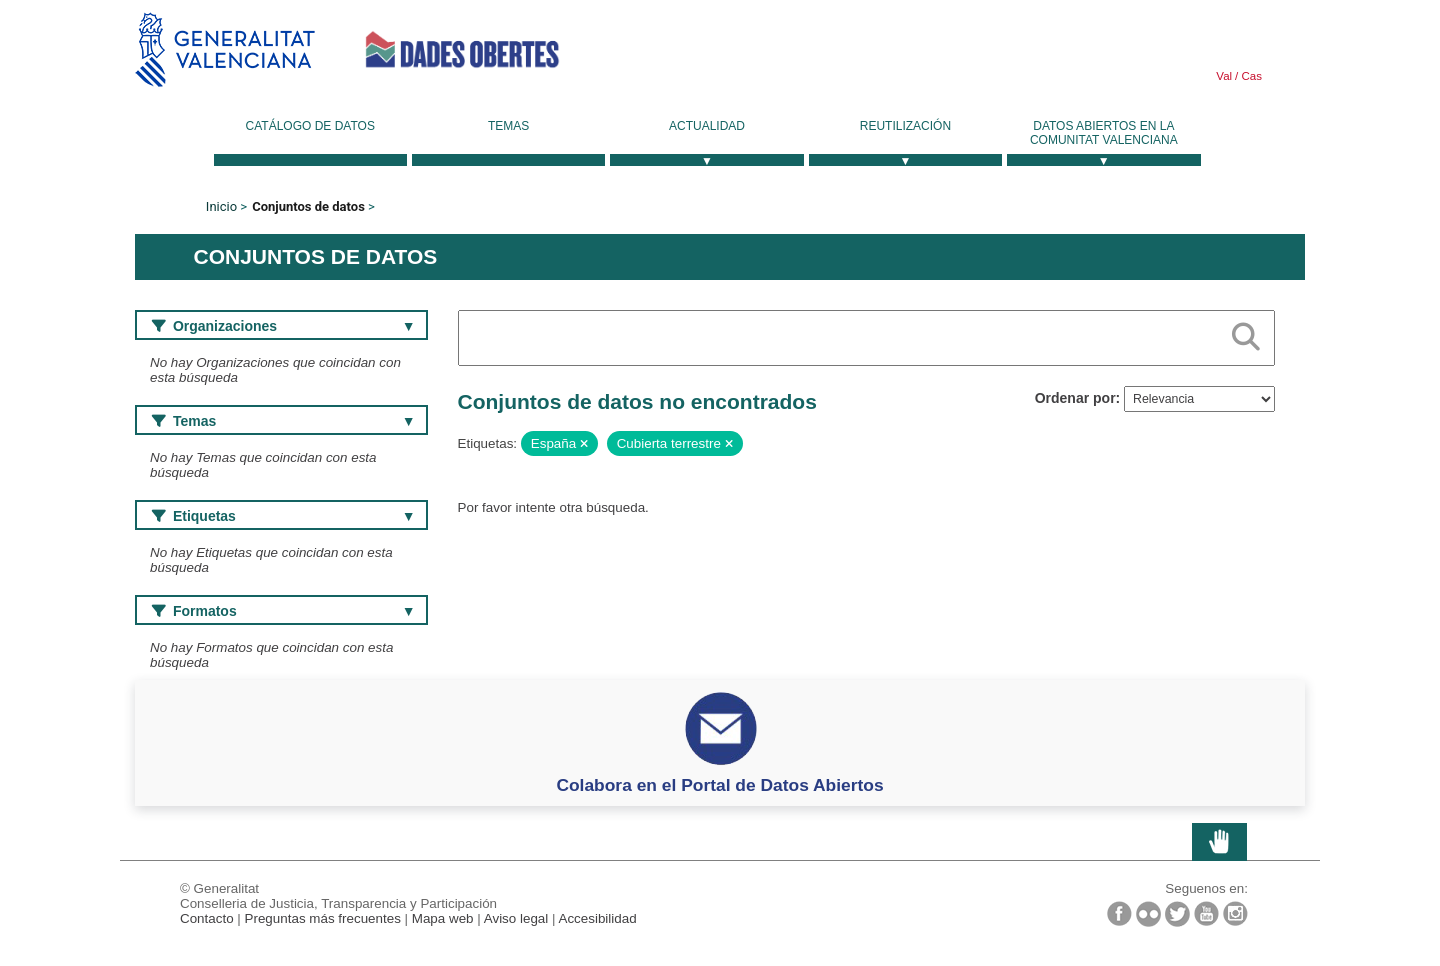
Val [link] (1224, 76)
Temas (508, 126)
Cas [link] (1250, 76)
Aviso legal (516, 918)
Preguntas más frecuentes (323, 918)
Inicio (221, 206)
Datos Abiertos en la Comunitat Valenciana (1104, 133)
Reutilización (905, 126)
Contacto (207, 918)
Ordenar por (1075, 398)
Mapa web (443, 918)
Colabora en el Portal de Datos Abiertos (719, 785)
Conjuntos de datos (308, 206)
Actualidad (707, 126)
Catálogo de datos (310, 126)
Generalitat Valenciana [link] (225, 49)
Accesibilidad (597, 918)
